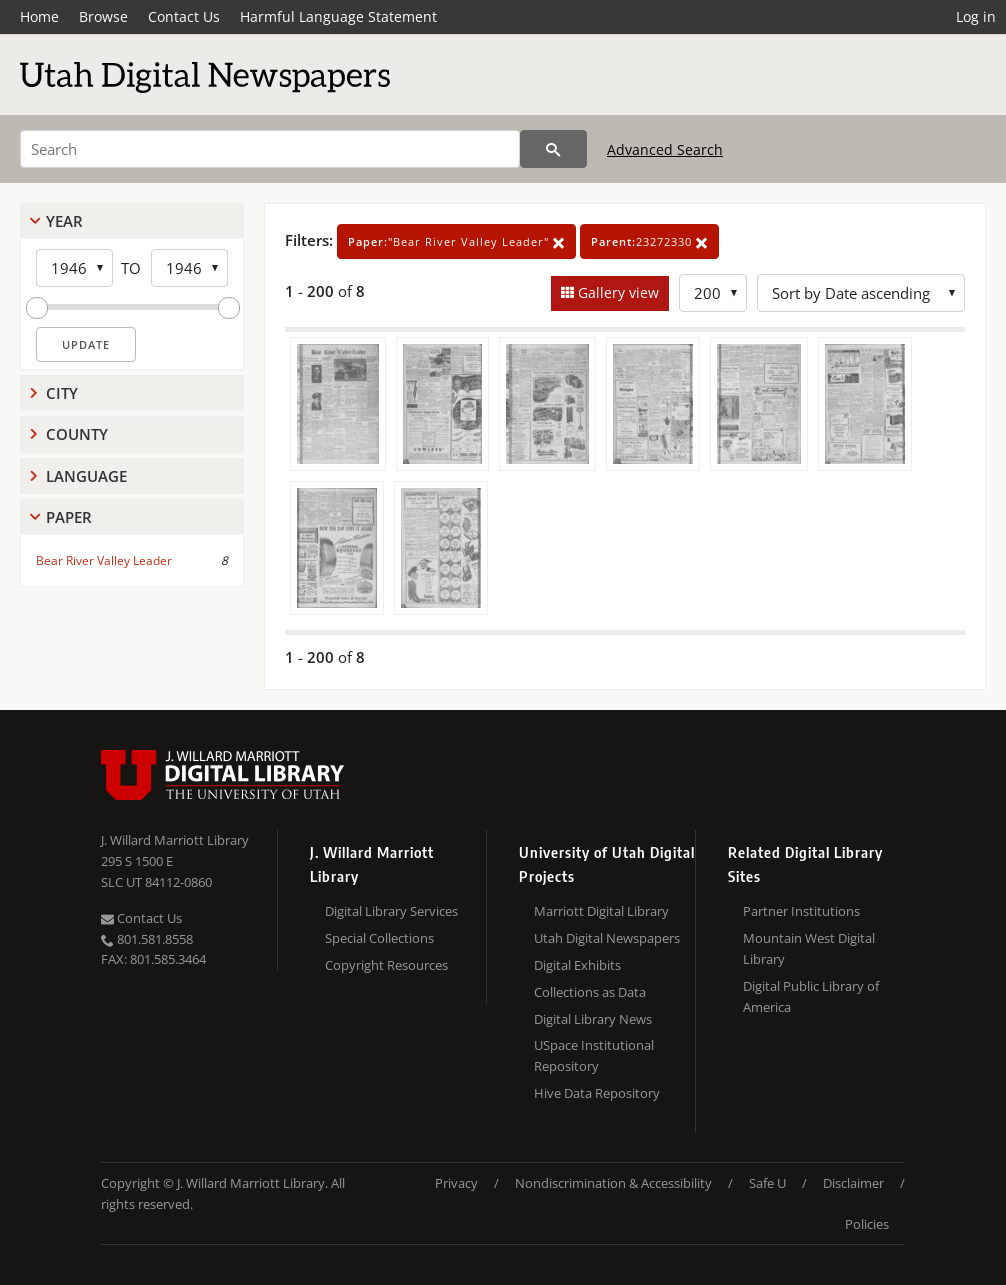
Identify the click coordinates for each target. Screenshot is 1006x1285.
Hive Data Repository (597, 1093)
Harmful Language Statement (338, 16)
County (77, 434)
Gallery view (616, 292)
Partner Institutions (801, 911)
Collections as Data (590, 992)
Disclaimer (853, 1183)
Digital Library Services (391, 911)
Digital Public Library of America (811, 996)
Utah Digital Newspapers (607, 938)
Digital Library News (593, 1019)
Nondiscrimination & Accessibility (613, 1183)
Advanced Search (665, 149)
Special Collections (379, 938)
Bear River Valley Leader (104, 560)
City (62, 393)
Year (64, 221)
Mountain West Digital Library (809, 948)
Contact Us (184, 16)
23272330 (649, 241)
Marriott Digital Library (601, 911)
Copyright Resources (386, 965)
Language (86, 476)
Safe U (767, 1183)
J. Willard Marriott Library (175, 840)
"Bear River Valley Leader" (456, 241)
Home (39, 16)
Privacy (456, 1183)
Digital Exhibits (577, 965)
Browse (103, 16)
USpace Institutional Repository (594, 1055)
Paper (69, 517)
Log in (976, 16)
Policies (867, 1224)
